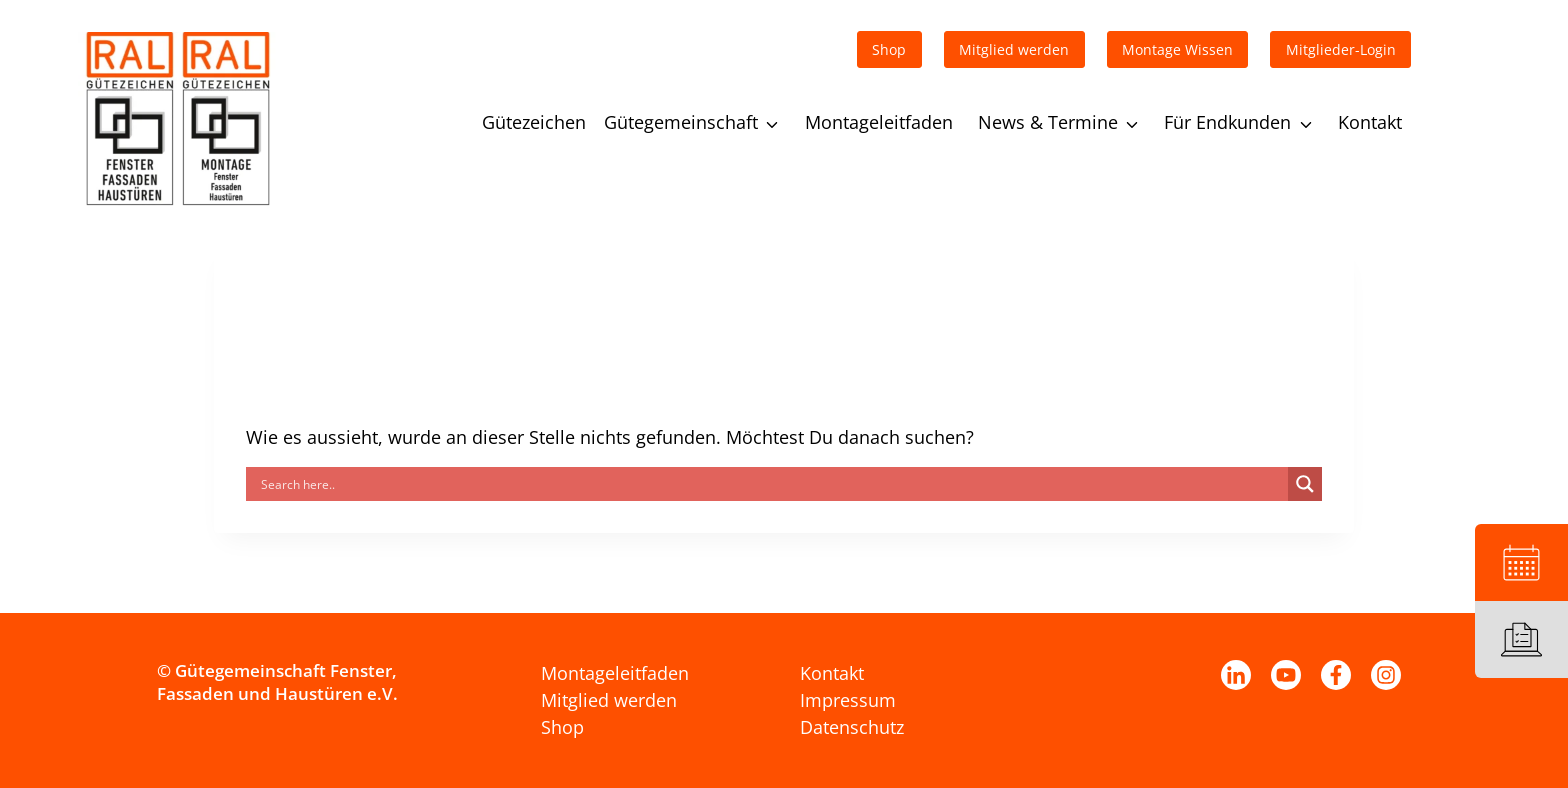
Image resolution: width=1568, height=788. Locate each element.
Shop (562, 727)
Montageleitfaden (879, 122)
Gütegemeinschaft (681, 122)
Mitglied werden (609, 700)
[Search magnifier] (1305, 484)
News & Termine (1048, 122)
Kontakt (1370, 122)
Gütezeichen (534, 122)
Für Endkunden (1227, 122)
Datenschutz (852, 727)
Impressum (848, 700)
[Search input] (772, 484)
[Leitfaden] (1521, 639)
